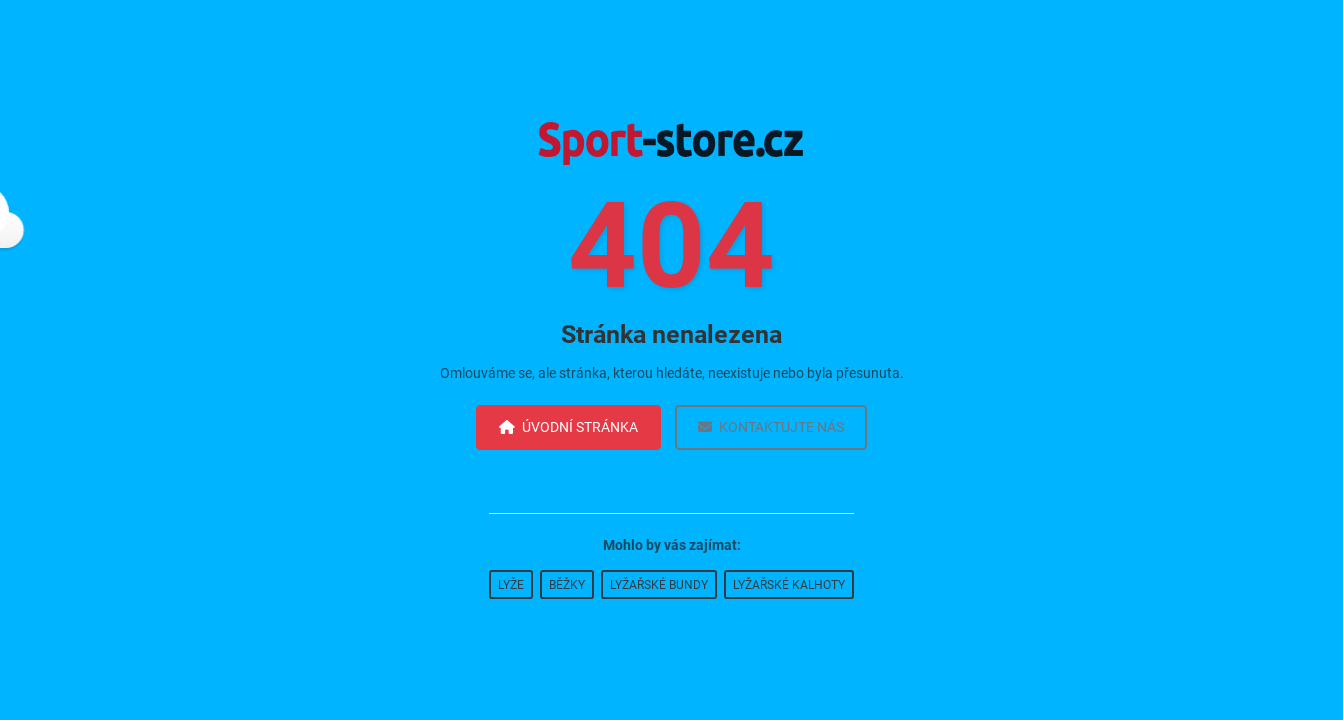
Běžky (567, 585)
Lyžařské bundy (659, 585)
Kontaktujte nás (771, 427)
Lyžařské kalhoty (789, 585)
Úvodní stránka (568, 427)
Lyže (511, 585)
